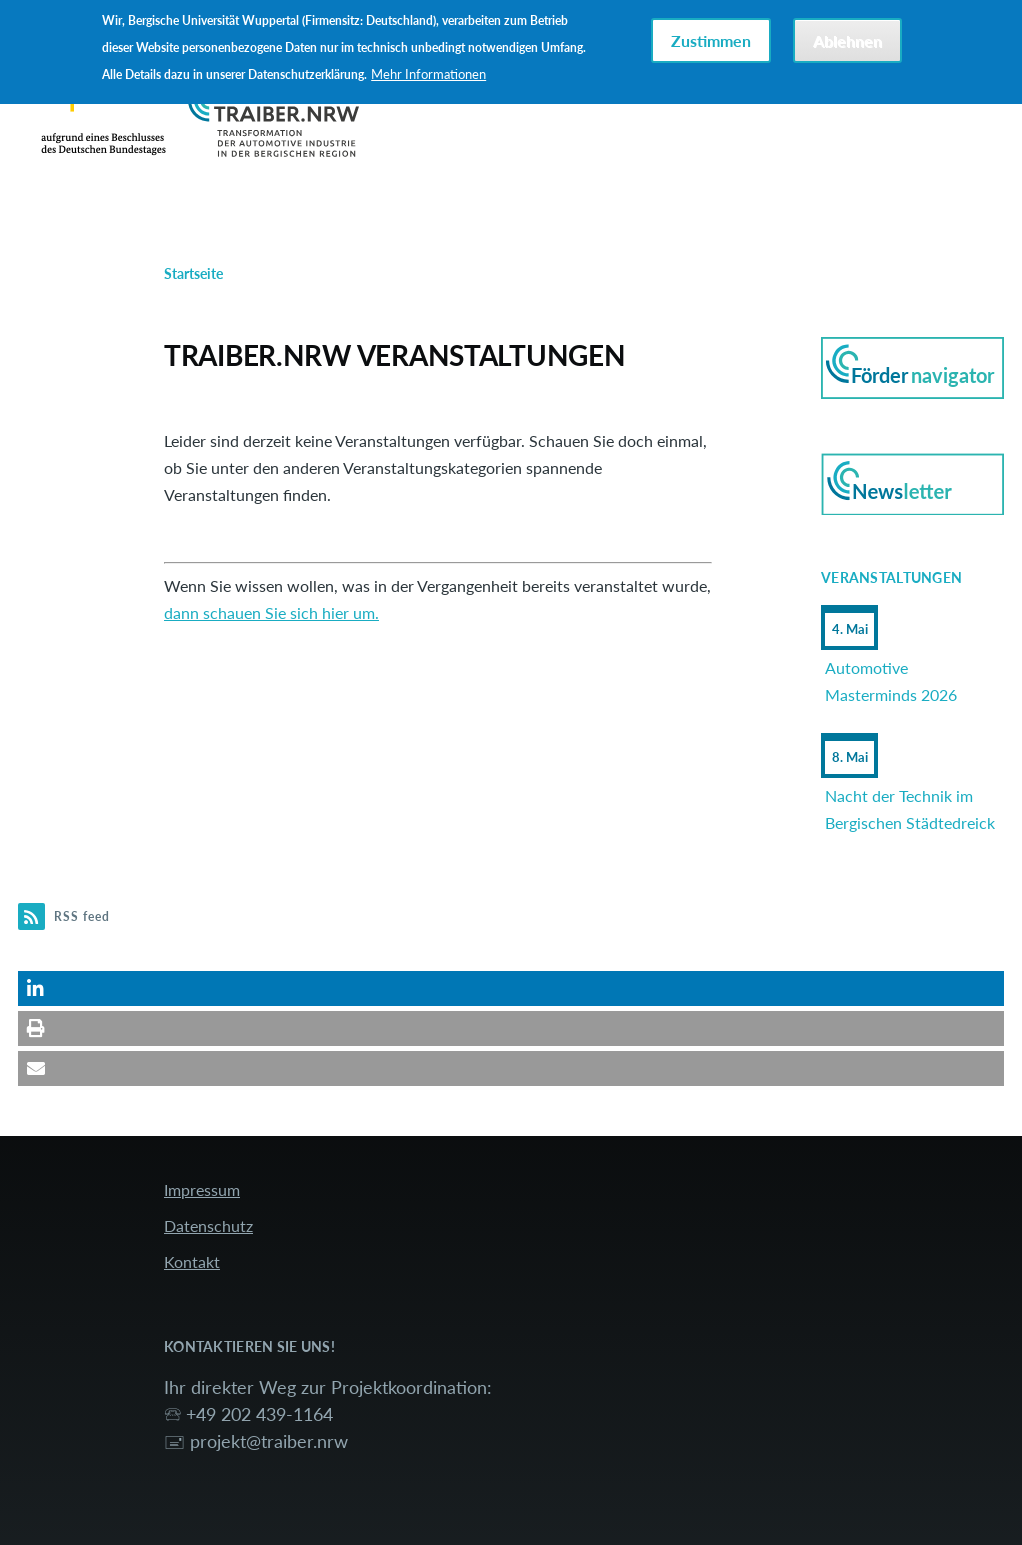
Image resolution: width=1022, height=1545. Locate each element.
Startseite (193, 273)
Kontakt (192, 1261)
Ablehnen (847, 40)
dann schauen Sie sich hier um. (271, 612)
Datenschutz (208, 1225)
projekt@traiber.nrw (269, 1441)
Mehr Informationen (428, 74)
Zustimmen (711, 40)
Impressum (202, 1189)
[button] (511, 988)
